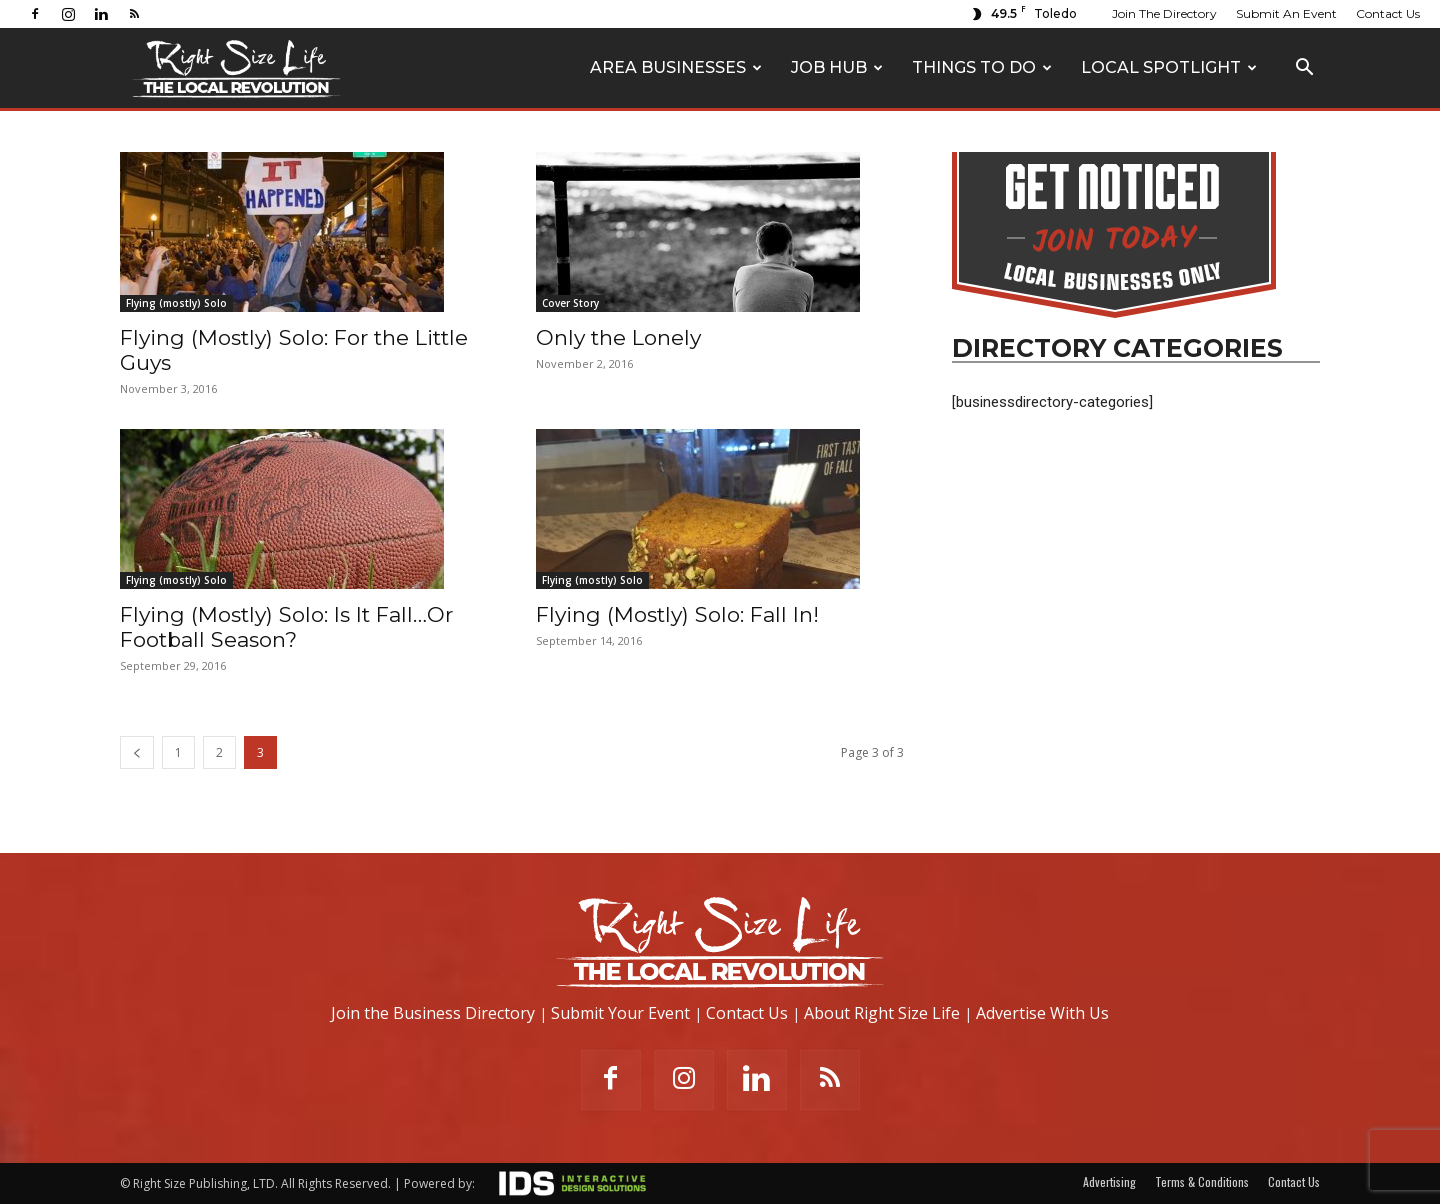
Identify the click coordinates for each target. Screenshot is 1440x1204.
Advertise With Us (1042, 1013)
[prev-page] (137, 752)
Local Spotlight (1169, 67)
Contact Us (1388, 13)
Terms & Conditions (1202, 1181)
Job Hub (837, 67)
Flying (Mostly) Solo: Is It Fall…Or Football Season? (286, 627)
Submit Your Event (620, 1013)
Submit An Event (1286, 13)
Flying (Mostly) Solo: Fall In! (677, 614)
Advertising (1109, 1181)
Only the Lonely (618, 337)
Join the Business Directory (433, 1013)
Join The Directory (1164, 13)
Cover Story (570, 303)
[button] (1304, 69)
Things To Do (982, 67)
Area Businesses (676, 67)
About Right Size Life (882, 1013)
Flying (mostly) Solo (176, 303)
